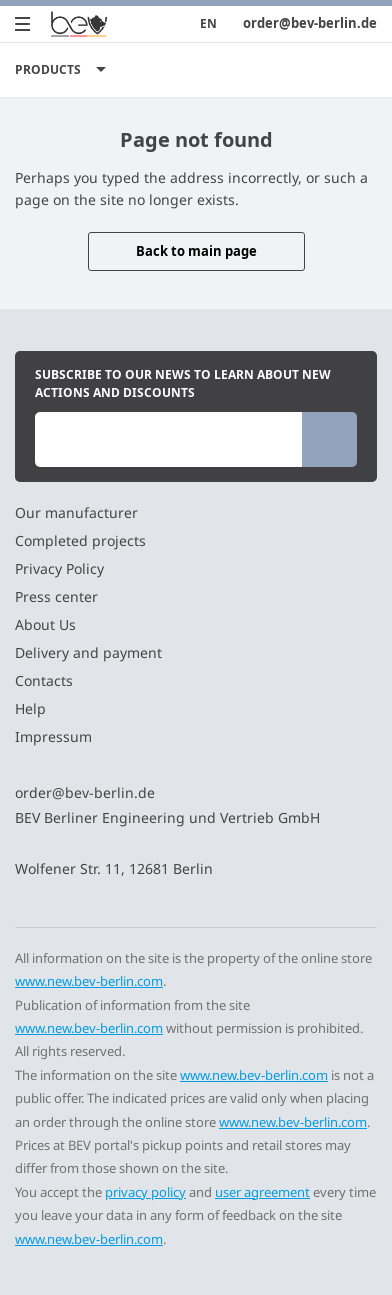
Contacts (44, 680)
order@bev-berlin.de (310, 23)
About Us (45, 624)
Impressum (53, 736)
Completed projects (80, 540)
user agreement (262, 1192)
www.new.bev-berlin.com (89, 981)
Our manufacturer (76, 512)
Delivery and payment (88, 652)
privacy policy (145, 1192)
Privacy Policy (59, 568)
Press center (56, 596)
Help (30, 708)
